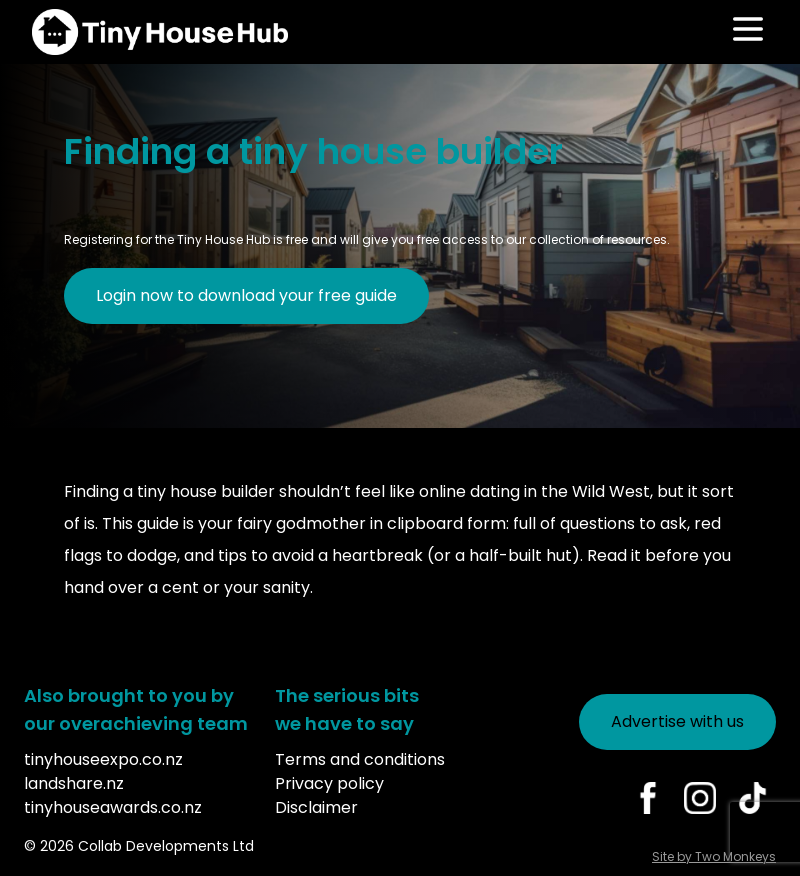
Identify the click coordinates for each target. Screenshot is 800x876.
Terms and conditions (360, 759)
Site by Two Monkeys (714, 856)
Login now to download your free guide (246, 295)
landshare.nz (74, 783)
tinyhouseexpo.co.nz (103, 759)
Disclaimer (316, 807)
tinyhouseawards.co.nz (113, 807)
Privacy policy (329, 783)
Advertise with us (677, 721)
